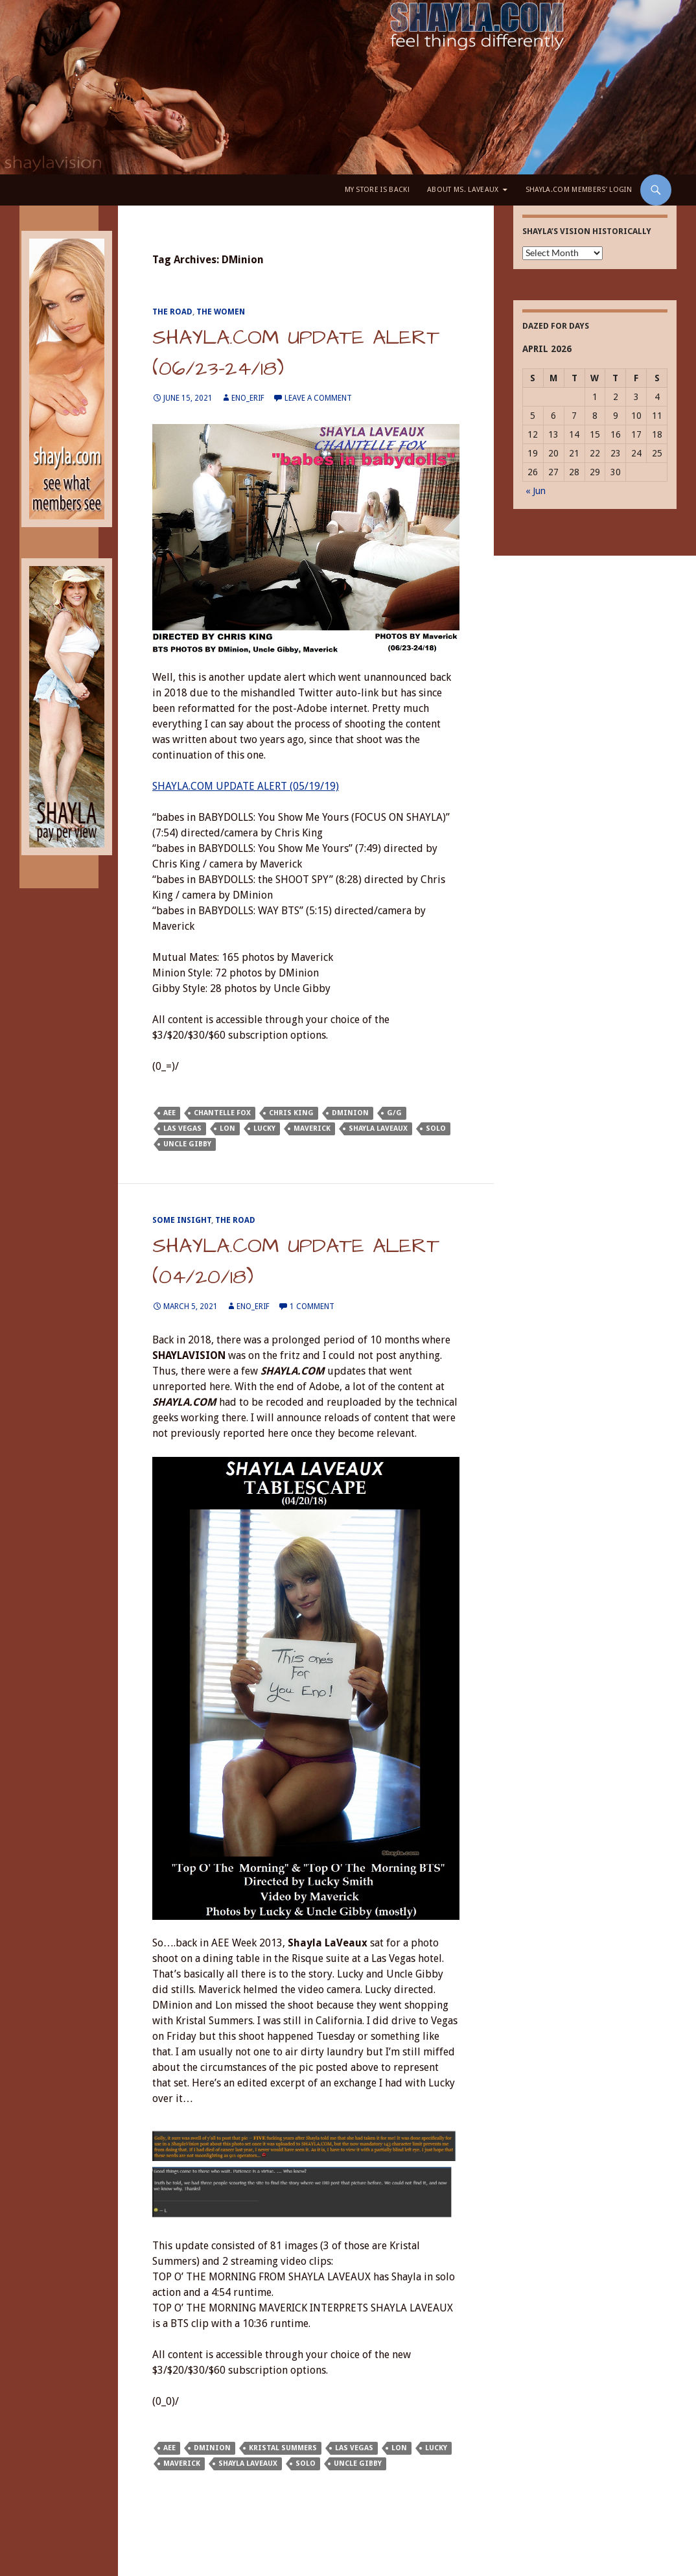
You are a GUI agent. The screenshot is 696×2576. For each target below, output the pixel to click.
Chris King (291, 1113)
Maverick (312, 1128)
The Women (220, 311)
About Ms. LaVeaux (463, 189)
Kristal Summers (283, 2448)
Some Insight (181, 1220)
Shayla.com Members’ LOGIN (579, 189)
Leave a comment (318, 398)
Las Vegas (182, 1128)
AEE (169, 1113)
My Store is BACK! (377, 189)
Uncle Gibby (187, 1144)
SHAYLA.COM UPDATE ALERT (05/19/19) (245, 786)
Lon (227, 1128)
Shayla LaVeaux (378, 1128)
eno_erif (247, 398)
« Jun (536, 491)
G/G (394, 1113)
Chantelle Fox (222, 1113)
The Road (172, 311)
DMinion (350, 1113)
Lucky (264, 1128)
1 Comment (312, 1306)
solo (436, 1128)
